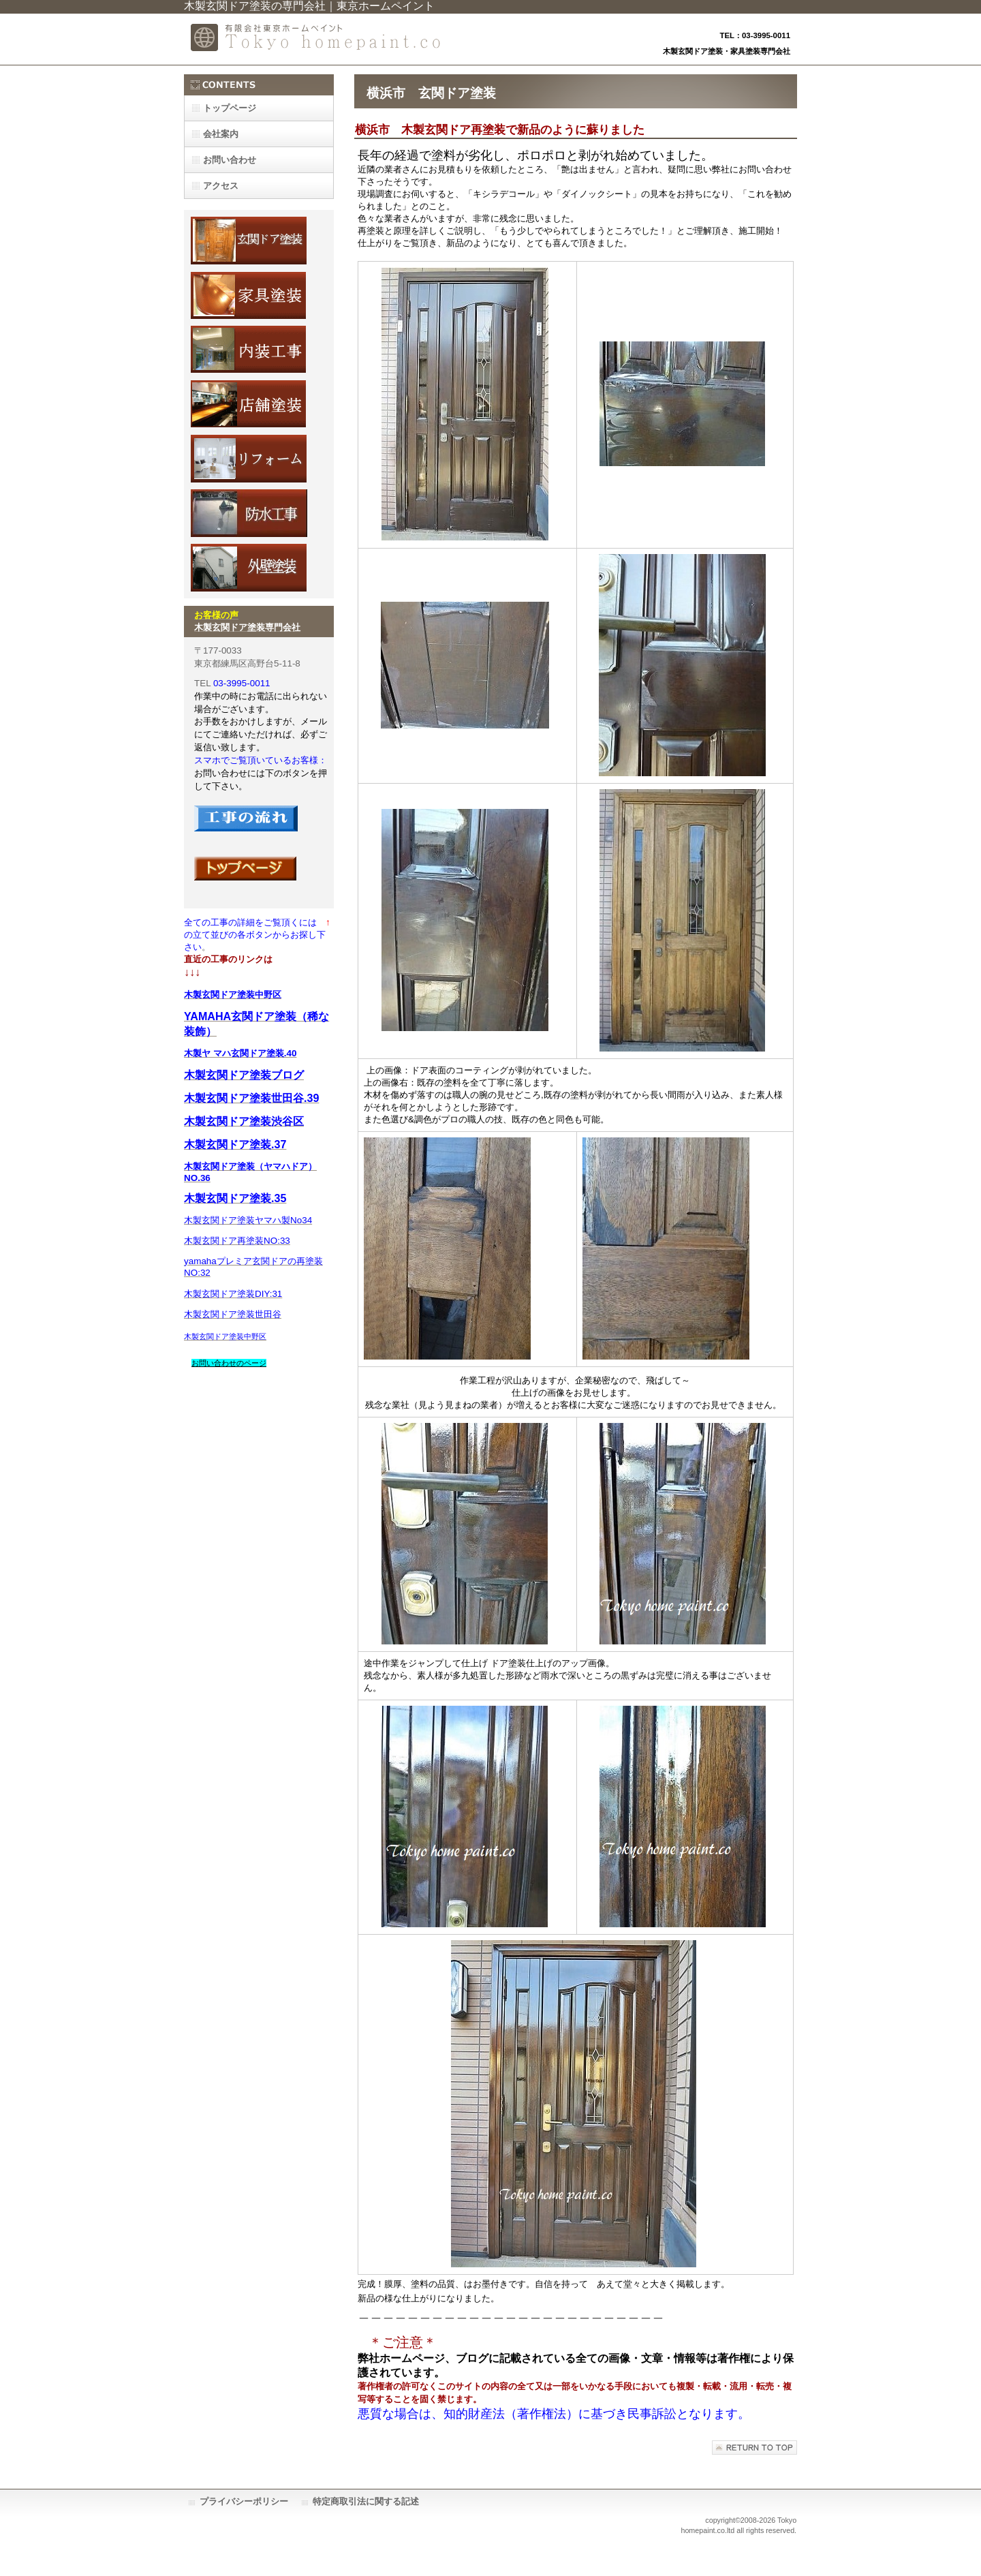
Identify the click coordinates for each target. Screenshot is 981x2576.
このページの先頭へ (754, 2447)
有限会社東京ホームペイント (320, 38)
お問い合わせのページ (228, 1363)
